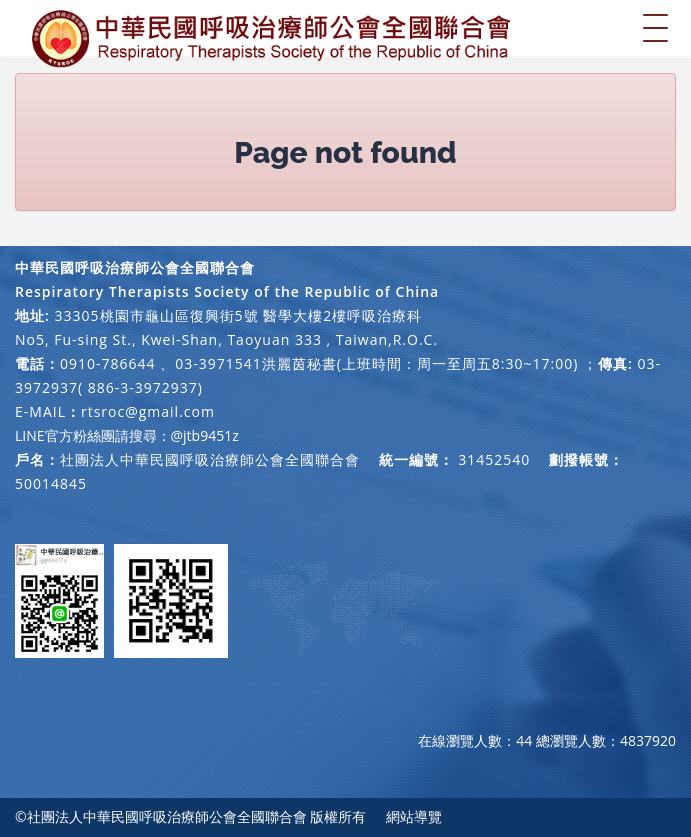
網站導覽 (414, 816)
